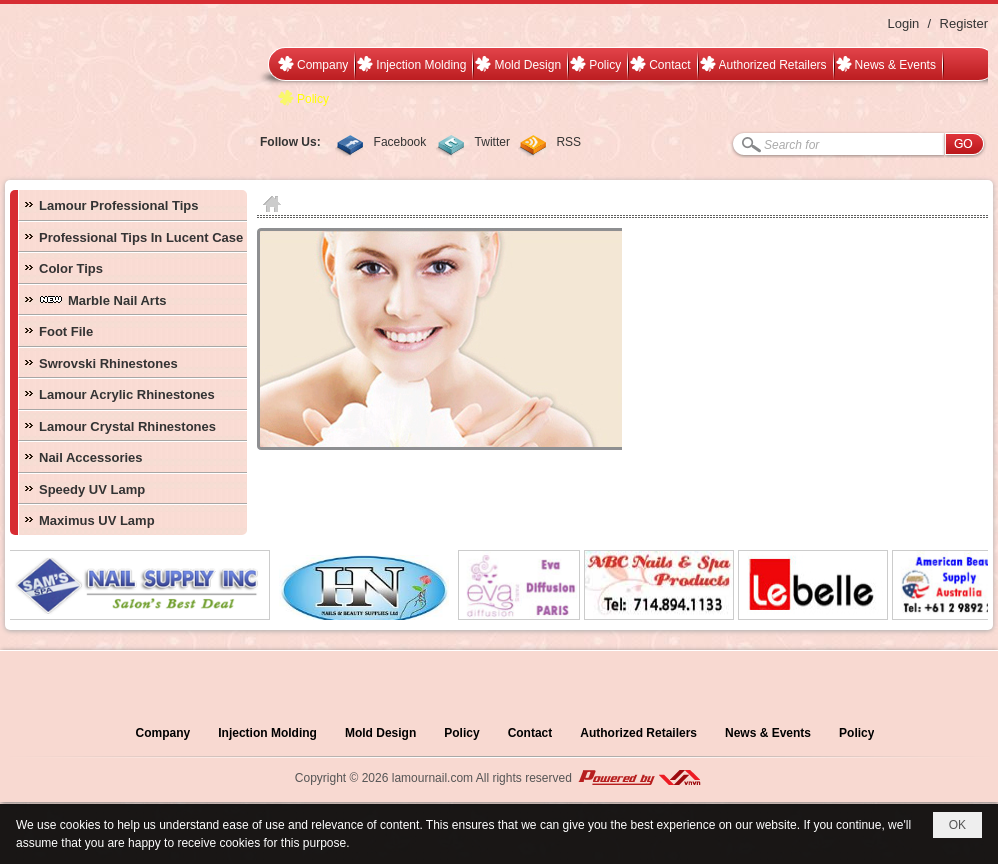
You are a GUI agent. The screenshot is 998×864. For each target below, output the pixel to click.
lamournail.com (432, 778)
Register (964, 23)
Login (903, 23)
